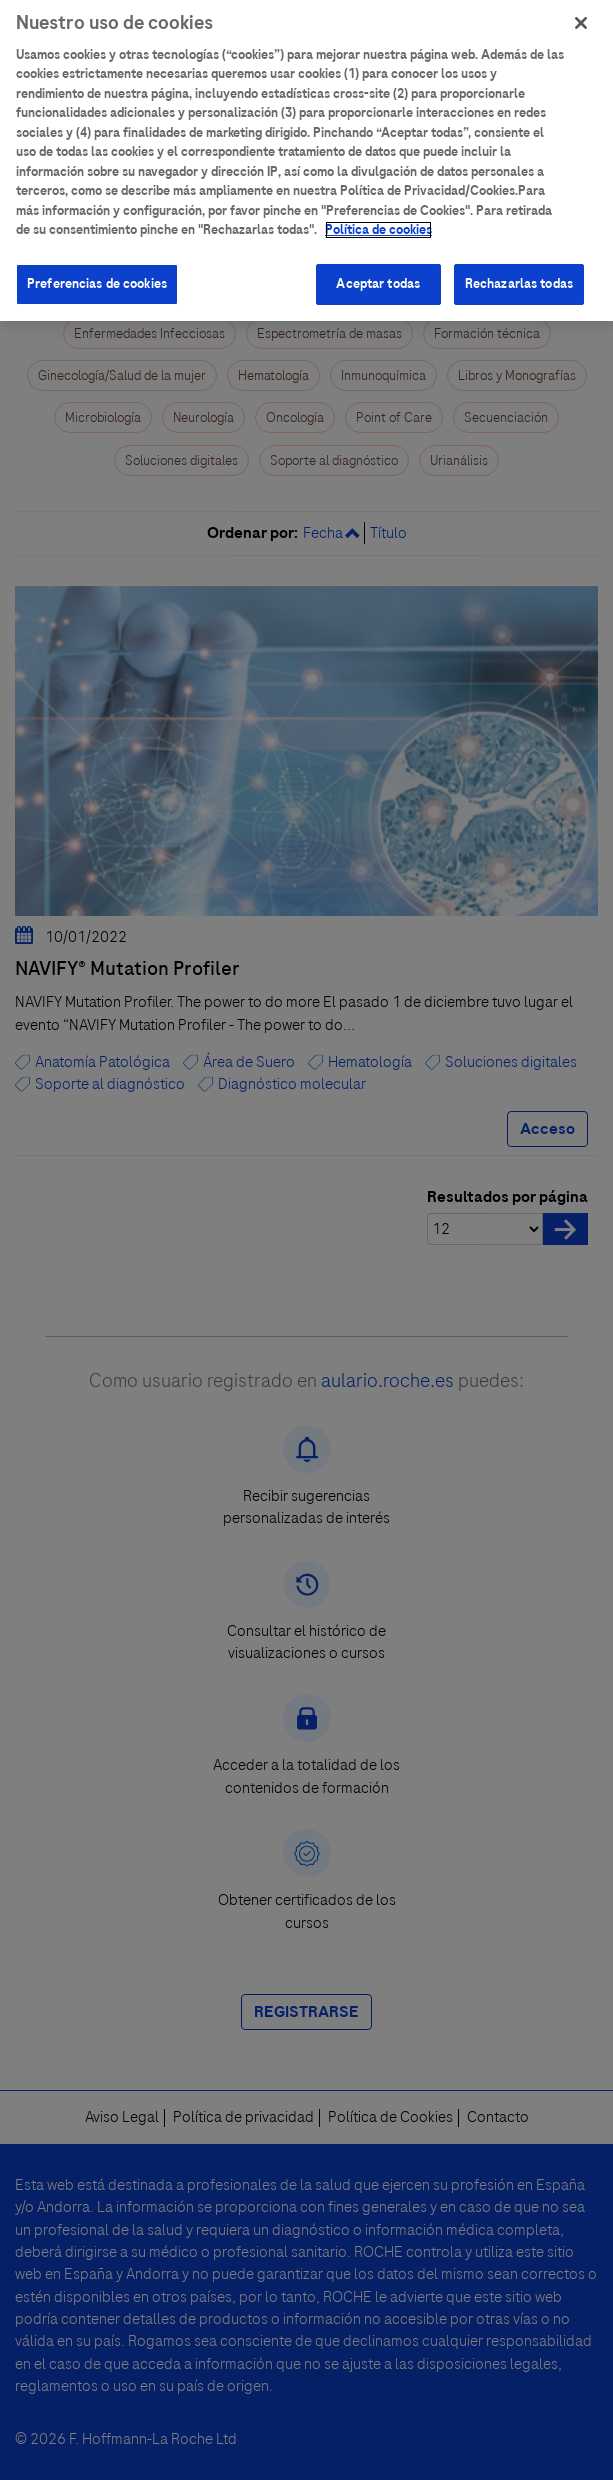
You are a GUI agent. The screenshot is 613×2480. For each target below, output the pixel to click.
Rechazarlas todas (519, 272)
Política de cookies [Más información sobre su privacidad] (378, 218)
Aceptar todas (378, 272)
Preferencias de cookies (97, 272)
